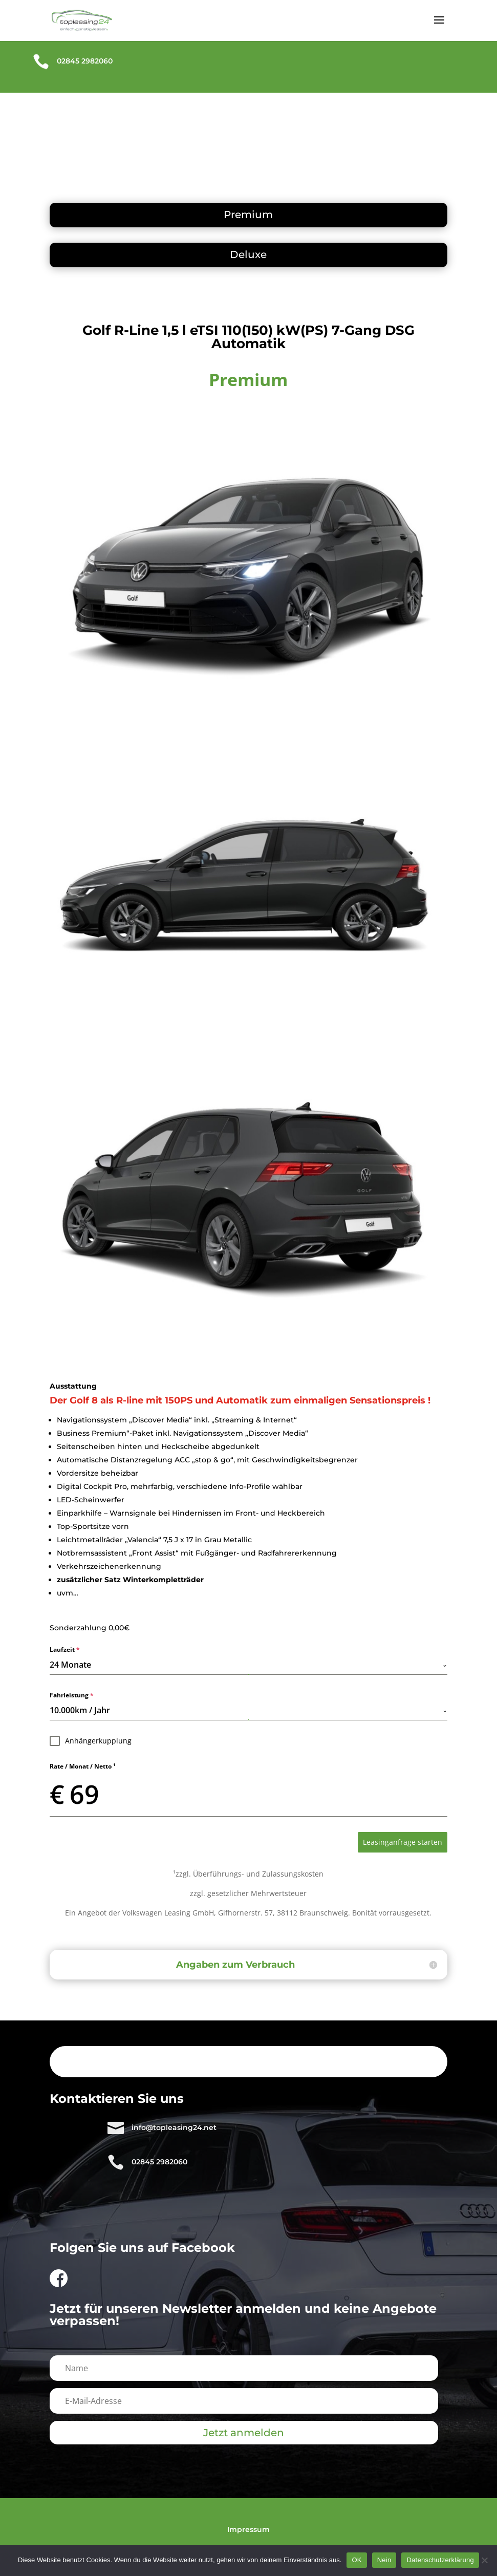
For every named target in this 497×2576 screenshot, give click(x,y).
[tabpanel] (248, 1731)
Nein (384, 2560)
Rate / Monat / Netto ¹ (83, 1766)
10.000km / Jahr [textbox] (80, 1710)
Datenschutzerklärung (439, 2560)
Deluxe (248, 254)
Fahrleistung (72, 1695)
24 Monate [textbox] (70, 1664)
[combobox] (248, 1665)
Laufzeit (65, 1649)
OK (356, 2560)
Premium (248, 214)
